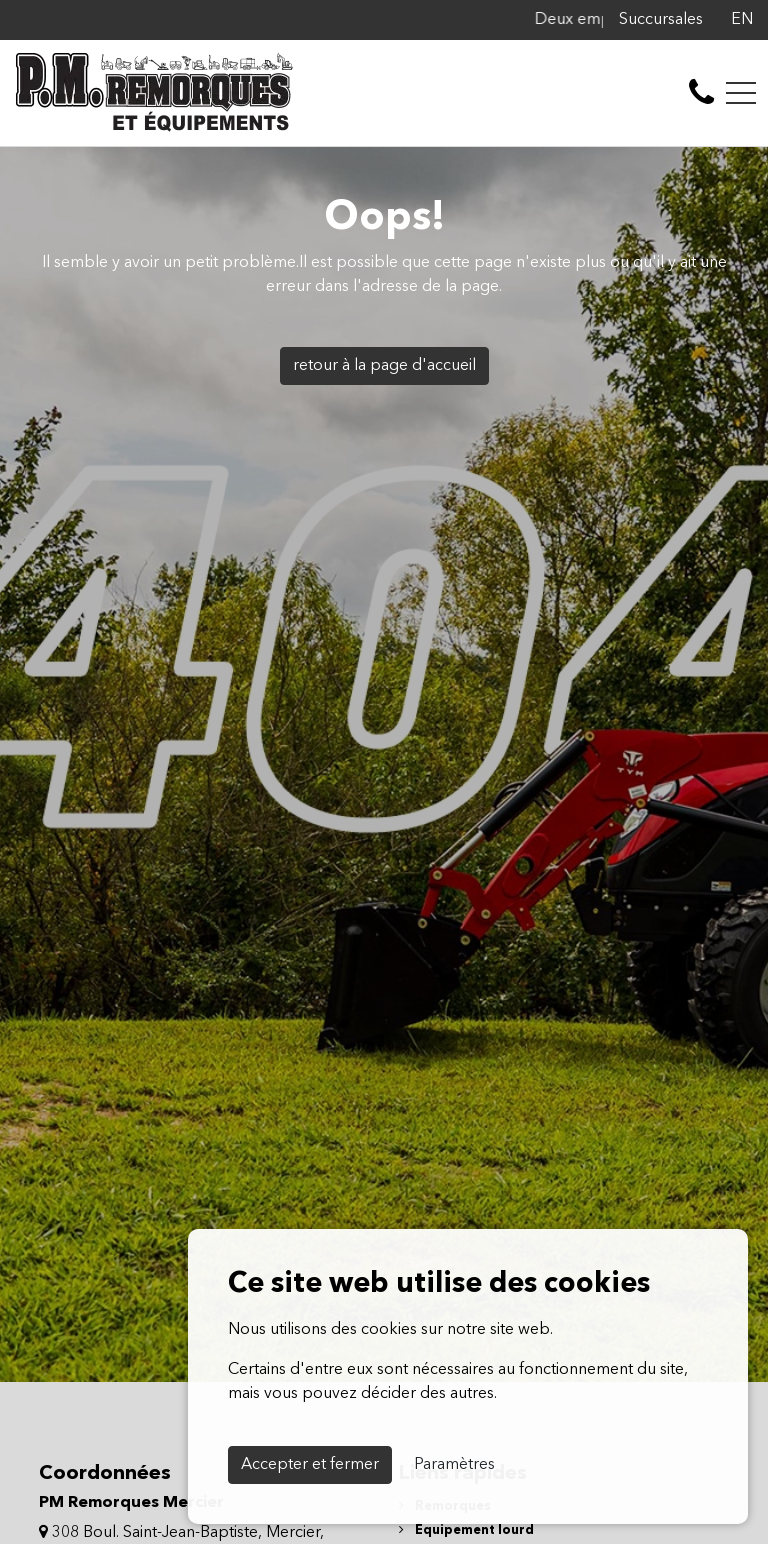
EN (742, 20)
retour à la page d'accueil (384, 366)
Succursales (661, 20)
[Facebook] (713, 20)
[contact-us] (701, 93)
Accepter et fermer (310, 1465)
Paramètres (454, 1465)
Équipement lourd (466, 1530)
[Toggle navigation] (741, 93)
